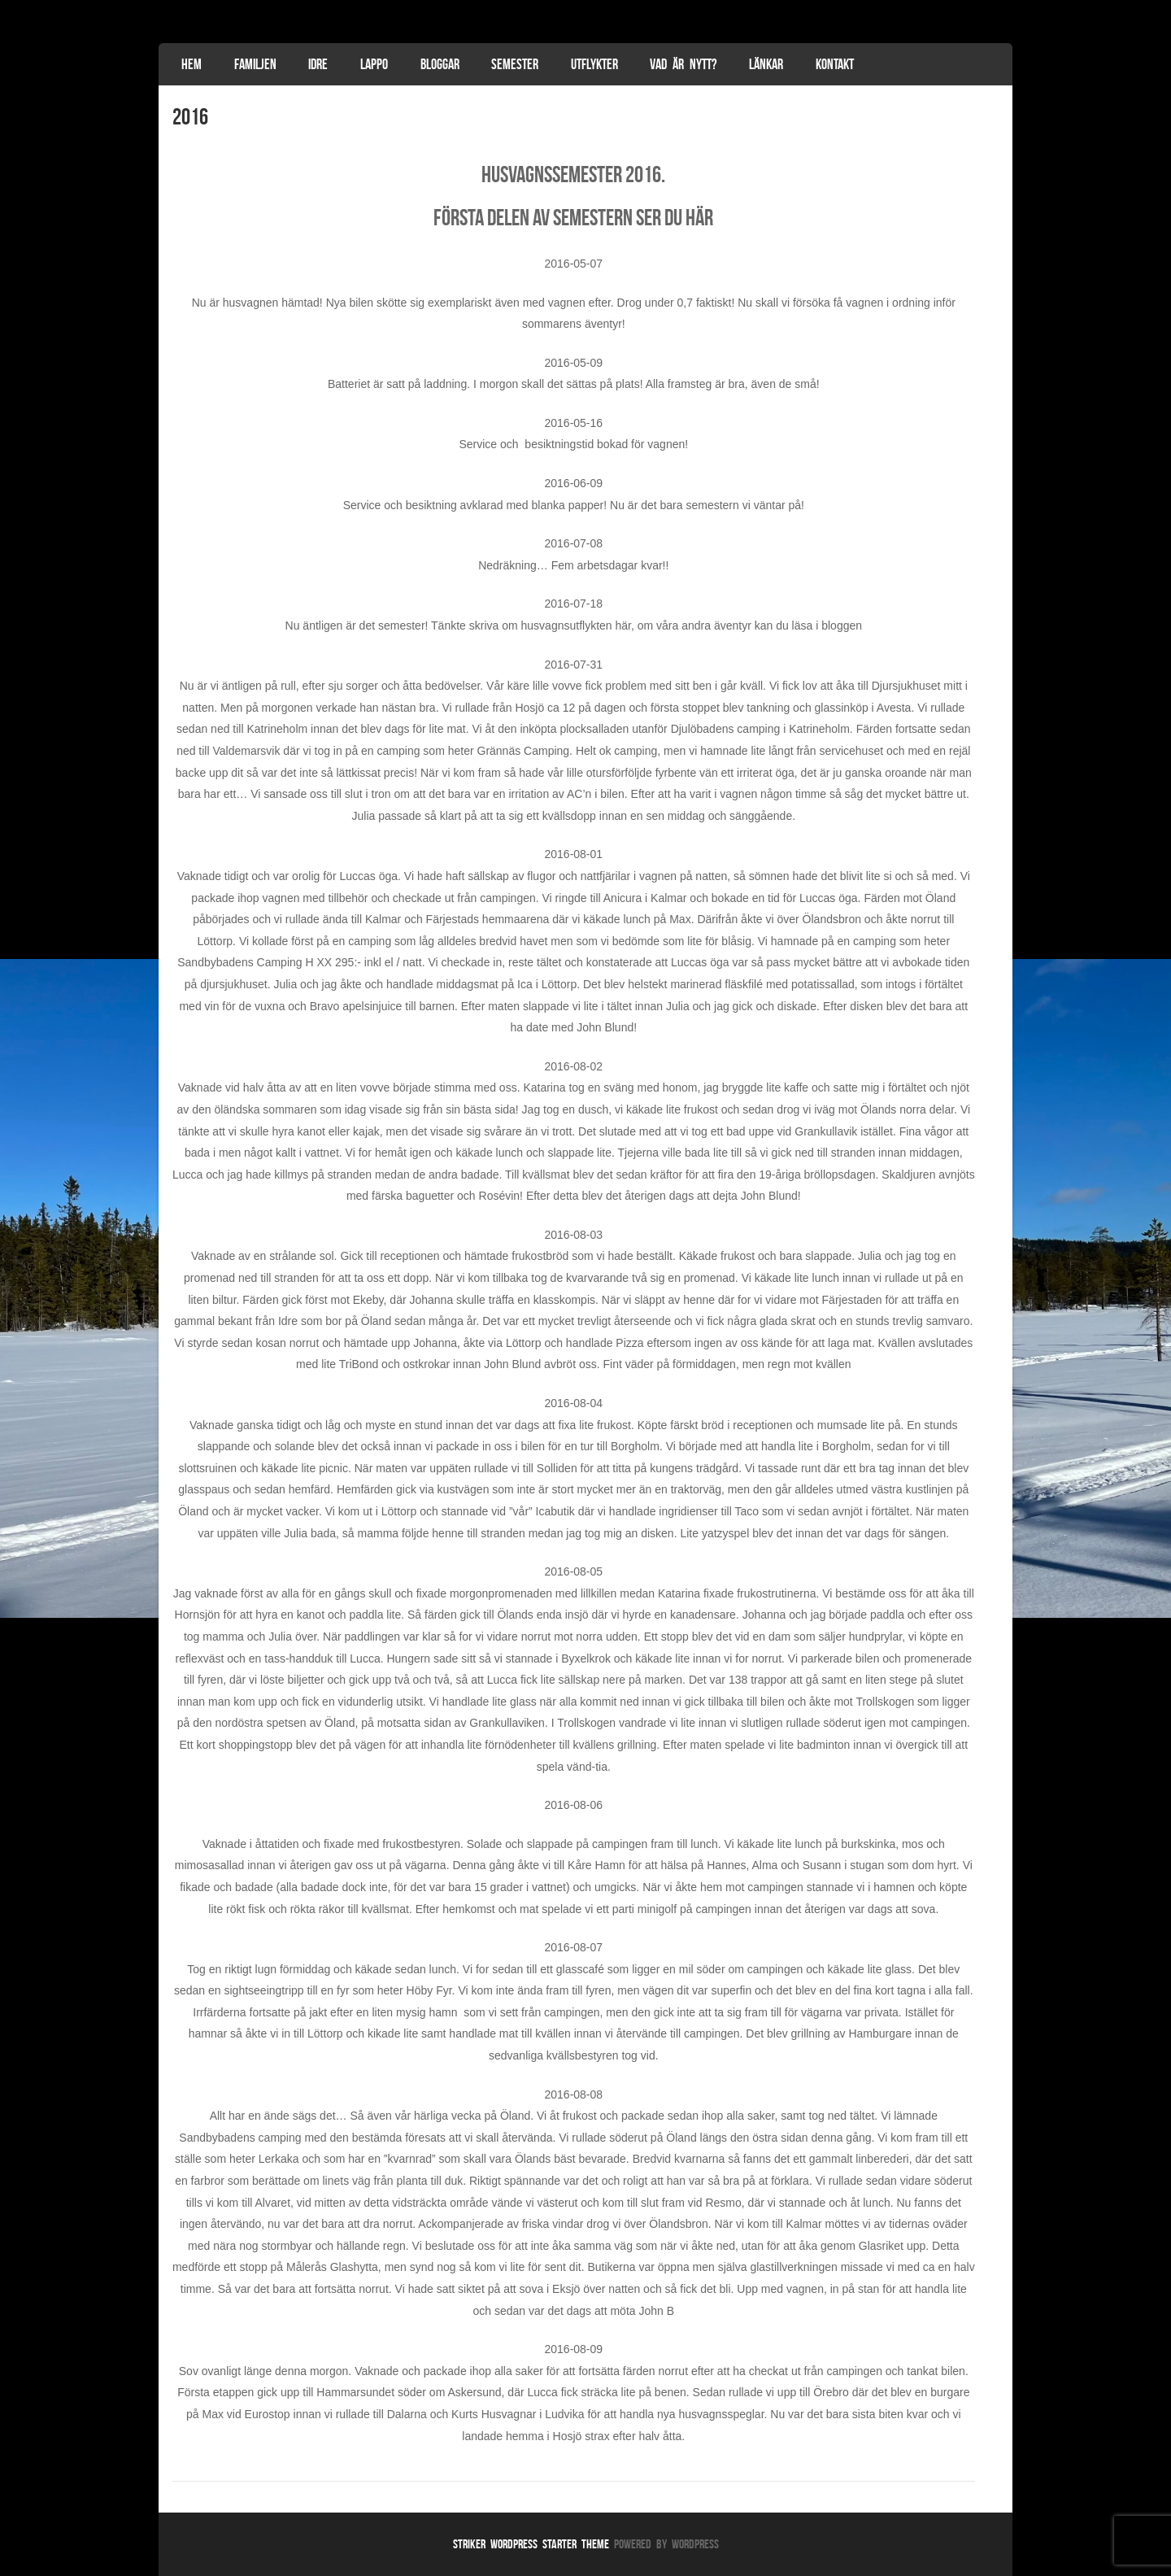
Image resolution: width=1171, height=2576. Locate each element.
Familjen (255, 64)
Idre (318, 64)
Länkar (766, 64)
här (699, 217)
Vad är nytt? (683, 64)
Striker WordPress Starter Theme (531, 2544)
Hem (191, 64)
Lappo (374, 64)
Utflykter (594, 64)
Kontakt (835, 64)
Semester (514, 64)
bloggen (841, 625)
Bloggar (439, 64)
